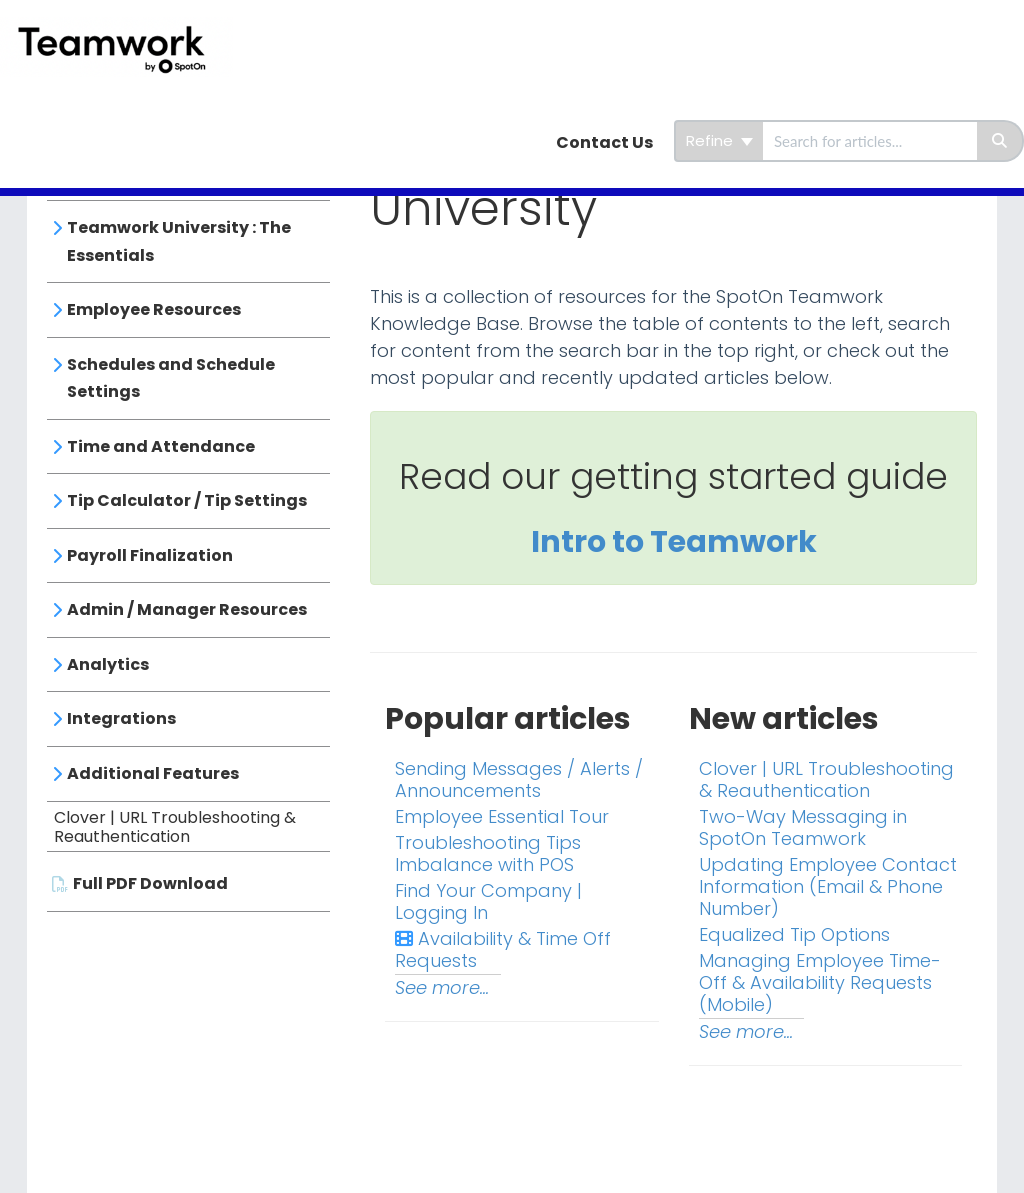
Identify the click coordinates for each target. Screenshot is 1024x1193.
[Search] (1000, 141)
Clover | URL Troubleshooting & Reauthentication (175, 827)
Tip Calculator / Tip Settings (187, 500)
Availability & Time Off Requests (503, 949)
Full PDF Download (150, 883)
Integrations (121, 718)
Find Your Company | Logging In (488, 901)
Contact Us (604, 142)
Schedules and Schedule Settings (171, 378)
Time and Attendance (161, 446)
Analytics (108, 664)
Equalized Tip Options (794, 934)
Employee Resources (154, 309)
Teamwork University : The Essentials (179, 241)
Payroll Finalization (150, 555)
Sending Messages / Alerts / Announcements (519, 779)
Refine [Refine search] (719, 140)
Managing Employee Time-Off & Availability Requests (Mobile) (820, 982)
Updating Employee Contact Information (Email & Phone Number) (828, 886)
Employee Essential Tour (502, 816)
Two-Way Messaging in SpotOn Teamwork (803, 827)
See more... (442, 987)
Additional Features (153, 773)
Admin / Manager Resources (187, 609)
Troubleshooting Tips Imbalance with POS (488, 853)
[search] (870, 141)
